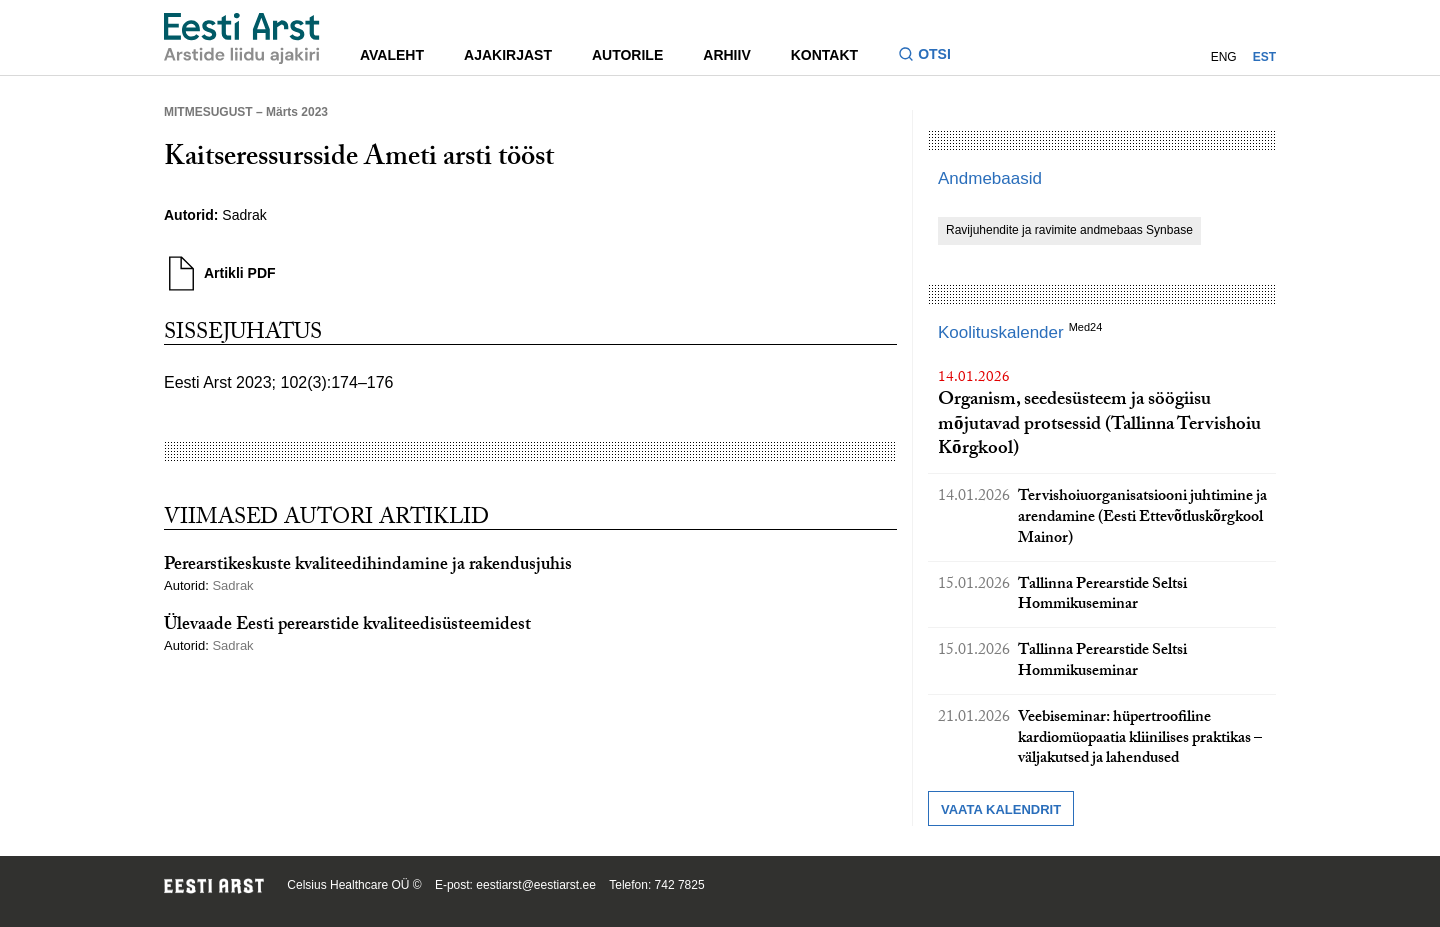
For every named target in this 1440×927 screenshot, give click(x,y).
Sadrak (244, 215)
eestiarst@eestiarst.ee (536, 885)
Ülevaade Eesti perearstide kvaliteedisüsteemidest (347, 626)
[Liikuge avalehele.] (242, 38)
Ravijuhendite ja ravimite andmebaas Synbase (1069, 230)
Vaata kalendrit (1001, 809)
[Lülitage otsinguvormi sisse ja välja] (932, 56)
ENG (1224, 57)
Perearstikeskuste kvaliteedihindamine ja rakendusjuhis (368, 566)
